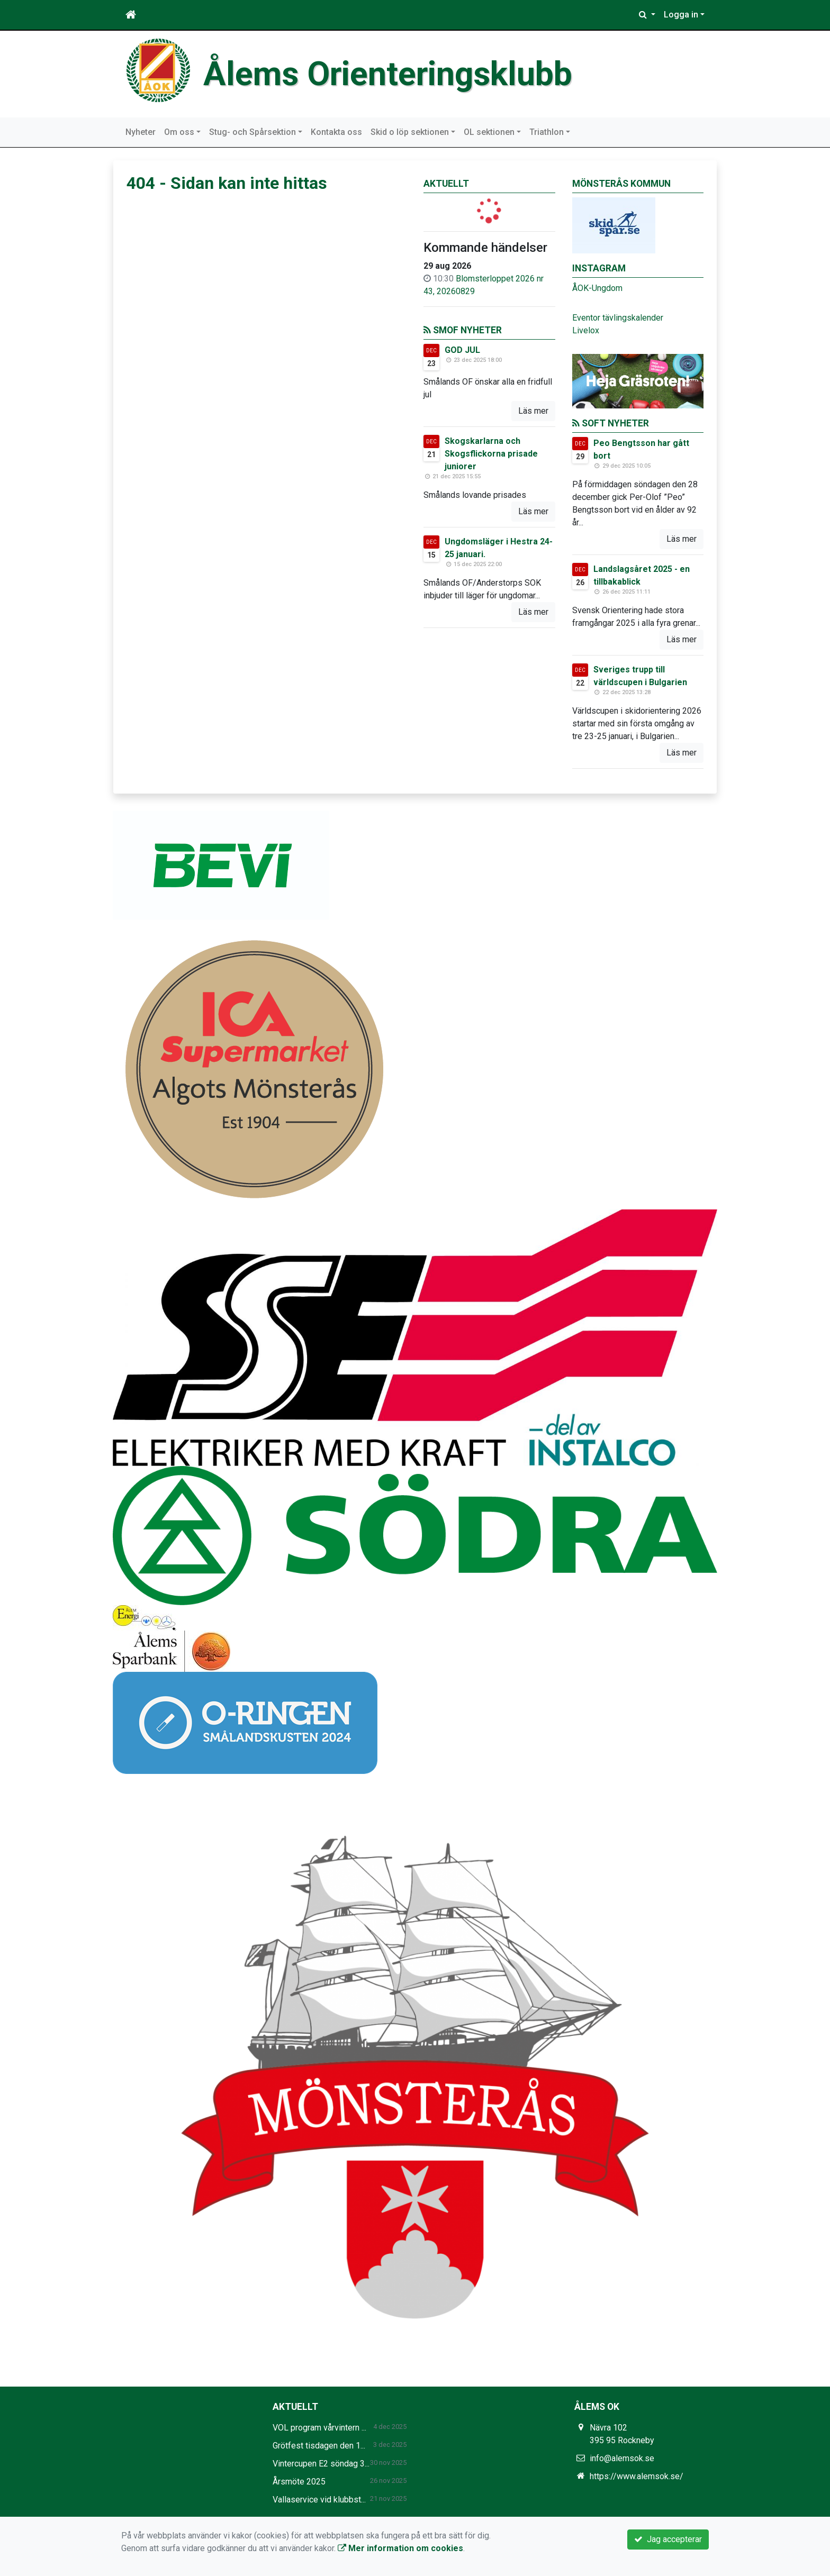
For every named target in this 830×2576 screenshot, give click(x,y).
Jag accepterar (668, 2539)
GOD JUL (462, 350)
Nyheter (140, 132)
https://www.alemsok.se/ (636, 2476)
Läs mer (533, 411)
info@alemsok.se (622, 2458)
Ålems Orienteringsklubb (387, 73)
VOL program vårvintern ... (319, 2428)
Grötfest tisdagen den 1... (319, 2446)
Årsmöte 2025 (299, 2482)
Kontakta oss (336, 132)
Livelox (585, 330)
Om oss (179, 132)
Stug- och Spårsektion (252, 132)
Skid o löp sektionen (410, 132)
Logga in (681, 15)
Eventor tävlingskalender (617, 318)
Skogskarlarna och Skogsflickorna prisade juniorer (491, 453)
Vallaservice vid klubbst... (319, 2500)
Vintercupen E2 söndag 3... (321, 2464)
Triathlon (546, 132)
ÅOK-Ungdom (597, 288)
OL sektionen (489, 132)
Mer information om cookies (400, 2548)
